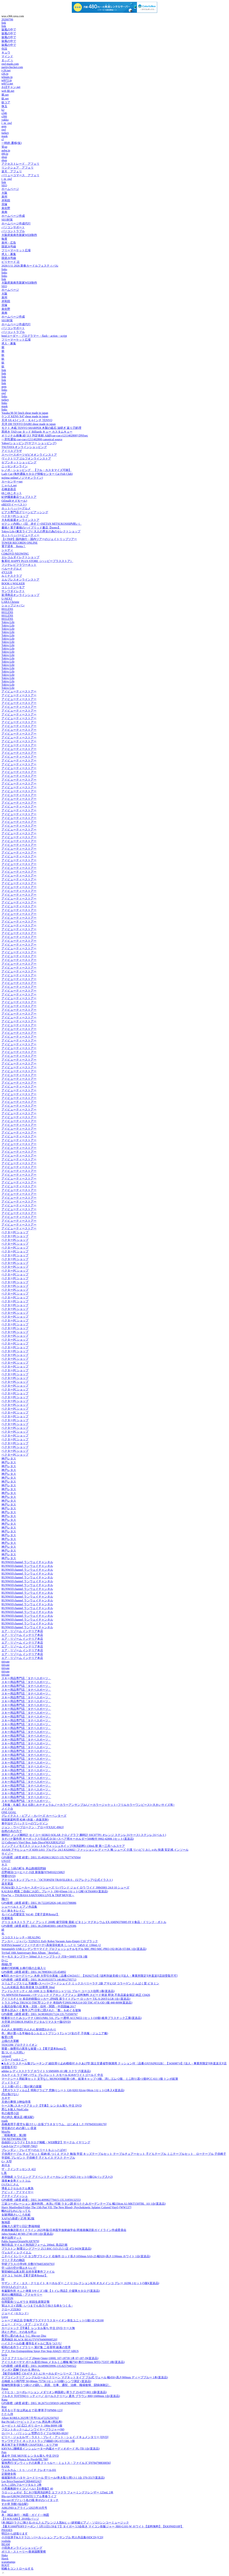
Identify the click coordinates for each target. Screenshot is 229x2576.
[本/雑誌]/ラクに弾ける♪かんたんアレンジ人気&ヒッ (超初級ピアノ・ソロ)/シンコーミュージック (65, 2522)
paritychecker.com (12, 67)
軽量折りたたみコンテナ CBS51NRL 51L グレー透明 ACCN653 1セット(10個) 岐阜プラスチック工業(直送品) (71, 2017)
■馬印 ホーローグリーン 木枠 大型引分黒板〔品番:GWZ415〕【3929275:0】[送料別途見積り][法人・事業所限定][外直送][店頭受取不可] (89, 1975)
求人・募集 (8, 254)
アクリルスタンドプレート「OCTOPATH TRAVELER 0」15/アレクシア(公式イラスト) (57, 1879)
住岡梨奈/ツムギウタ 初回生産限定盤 (25, 2301)
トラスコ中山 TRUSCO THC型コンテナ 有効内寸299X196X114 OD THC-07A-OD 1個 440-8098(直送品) (66, 2002)
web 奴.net (7, 90)
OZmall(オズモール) (14, 500)
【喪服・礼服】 (88, 1804)
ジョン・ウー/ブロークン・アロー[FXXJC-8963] (32, 1827)
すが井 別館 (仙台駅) (14, 2503)
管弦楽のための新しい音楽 (18, 2128)
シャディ (7, 550)
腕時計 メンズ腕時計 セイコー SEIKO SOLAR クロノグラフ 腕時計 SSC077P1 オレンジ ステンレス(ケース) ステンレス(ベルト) (83, 1834)
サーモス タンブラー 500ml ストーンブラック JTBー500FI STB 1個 (44, 1956)
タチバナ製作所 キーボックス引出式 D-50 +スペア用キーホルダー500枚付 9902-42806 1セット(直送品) (67, 1838)
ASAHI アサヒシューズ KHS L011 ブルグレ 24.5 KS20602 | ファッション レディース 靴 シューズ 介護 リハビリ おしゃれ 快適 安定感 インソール (95, 1849)
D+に (4, 1960)
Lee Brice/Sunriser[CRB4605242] (21, 2481)
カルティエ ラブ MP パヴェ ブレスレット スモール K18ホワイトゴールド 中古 (52, 2074)
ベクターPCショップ (14, 516)
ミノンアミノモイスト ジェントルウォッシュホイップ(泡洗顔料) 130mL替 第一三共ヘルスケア (63, 1845)
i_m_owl (6, 123)
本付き (5, 2165)
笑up (4, 146)
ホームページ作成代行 (16, 223)
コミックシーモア (13, 587)
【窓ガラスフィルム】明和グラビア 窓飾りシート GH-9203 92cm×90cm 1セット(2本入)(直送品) (62, 2090)
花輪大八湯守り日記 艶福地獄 (20, 2226)
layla (4, 2354)
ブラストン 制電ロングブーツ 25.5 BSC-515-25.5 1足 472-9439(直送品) (46, 2248)
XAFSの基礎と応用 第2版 (17, 2218)
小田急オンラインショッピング (21, 2547)
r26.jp (4, 73)
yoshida (6, 2541)
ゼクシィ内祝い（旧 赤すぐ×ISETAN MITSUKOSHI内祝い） (41, 523)
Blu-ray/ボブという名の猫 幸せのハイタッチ (30, 2500)
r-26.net (6, 70)
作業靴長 (7, 1918)
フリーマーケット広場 (16, 250)
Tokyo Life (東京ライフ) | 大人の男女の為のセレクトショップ (40, 531)
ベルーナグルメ (11, 568)
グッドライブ (10, 2082)
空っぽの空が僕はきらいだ (18, 2267)
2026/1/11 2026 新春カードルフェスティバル (29, 265)
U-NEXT (6, 598)
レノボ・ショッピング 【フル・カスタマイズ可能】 (36, 470)
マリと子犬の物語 (13, 2260)
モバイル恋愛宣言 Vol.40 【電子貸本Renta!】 (30, 1914)
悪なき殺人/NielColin (14, 2109)
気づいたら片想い (13, 2052)
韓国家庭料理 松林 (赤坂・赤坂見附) (25, 1819)
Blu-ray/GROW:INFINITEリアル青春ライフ (29, 2496)
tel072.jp (6, 80)
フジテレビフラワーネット (18, 564)
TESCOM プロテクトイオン (19, 2044)
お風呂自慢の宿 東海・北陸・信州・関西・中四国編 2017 (38, 2006)
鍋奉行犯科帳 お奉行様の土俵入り (23, 1968)
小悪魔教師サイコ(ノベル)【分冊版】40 (27, 2488)
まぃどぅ (7, 60)
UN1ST (6, 1861)
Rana (4, 2399)
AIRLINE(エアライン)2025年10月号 (24, 2507)
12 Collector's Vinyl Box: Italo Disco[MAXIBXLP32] (33, 1842)
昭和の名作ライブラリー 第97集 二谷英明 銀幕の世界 (36, 2347)
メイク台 (7, 1808)
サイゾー (7, 1853)
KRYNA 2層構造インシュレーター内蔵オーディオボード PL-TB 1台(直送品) (50, 2448)
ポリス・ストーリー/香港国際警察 (23, 2551)
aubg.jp (5, 150)
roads (4, 2120)
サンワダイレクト (13, 591)
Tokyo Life (7, 622)
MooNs (5, 2131)
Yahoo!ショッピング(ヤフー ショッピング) (28, 443)
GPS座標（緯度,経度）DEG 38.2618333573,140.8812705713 (38, 1979)
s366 (4, 116)
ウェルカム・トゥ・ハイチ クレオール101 (28, 2470)
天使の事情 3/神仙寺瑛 (16, 2101)
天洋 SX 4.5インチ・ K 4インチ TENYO (26, 420)
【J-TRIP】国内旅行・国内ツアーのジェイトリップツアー (39, 539)
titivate (5, 1661)
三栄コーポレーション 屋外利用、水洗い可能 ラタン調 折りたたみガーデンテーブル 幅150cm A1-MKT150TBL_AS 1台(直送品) (83, 2203)
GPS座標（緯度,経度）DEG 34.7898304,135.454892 (33, 1971)
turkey (5, 132)
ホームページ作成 (13, 215)
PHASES (6, 2530)
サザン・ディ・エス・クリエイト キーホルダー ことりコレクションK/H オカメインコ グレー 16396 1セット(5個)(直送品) (80, 2283)
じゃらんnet (9, 485)
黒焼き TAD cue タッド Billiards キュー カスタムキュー (36, 431)
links (4, 269)
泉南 (4, 212)
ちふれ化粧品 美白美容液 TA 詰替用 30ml (28, 1987)
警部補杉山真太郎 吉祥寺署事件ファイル (28, 2271)
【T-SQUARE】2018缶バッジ (20, 2518)
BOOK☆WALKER (13, 583)
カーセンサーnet (12, 481)
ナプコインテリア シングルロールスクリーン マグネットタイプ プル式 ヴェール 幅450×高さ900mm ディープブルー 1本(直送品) (84, 2377)
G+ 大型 (6, 2161)
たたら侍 (7, 2414)
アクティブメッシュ (14, 2196)
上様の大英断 (10, 2040)
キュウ (5, 52)
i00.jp (4, 153)
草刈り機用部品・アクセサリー (21, 2294)
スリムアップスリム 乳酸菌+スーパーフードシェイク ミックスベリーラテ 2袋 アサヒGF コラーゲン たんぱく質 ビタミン (80, 1983)
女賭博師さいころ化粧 (16, 2214)
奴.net (5, 98)
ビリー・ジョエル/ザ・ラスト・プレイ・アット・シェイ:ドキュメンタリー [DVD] (54, 2437)
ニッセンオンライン (14, 466)
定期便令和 (8, 2473)
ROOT (5, 2565)
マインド (7, 56)
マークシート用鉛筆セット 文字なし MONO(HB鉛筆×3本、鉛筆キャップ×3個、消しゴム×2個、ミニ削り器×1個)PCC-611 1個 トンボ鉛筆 (89, 2078)
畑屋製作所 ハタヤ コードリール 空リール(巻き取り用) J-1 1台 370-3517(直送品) (53, 2477)
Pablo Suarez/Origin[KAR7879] (20, 2241)
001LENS (7, 609)
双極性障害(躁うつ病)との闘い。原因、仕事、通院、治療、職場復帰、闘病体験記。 (56, 2385)
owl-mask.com (10, 63)
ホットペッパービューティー (20, 535)
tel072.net (7, 83)
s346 (4, 113)
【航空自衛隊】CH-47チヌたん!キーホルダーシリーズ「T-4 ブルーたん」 (49, 2373)
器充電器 (7, 1883)
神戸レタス (8, 1458)
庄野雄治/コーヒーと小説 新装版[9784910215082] (33, 1872)
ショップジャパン (13, 605)
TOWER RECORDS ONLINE (19, 542)
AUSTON (7, 2298)
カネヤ (5, 2097)
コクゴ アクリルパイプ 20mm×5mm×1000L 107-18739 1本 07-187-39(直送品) (49, 2358)
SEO (4, 185)
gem (4, 126)
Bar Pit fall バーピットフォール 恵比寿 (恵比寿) (31, 2421)
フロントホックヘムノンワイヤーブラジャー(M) (32, 2429)
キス (4, 1864)
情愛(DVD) (8, 1876)
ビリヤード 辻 (10, 261)
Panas (4, 2388)
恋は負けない (10, 2094)
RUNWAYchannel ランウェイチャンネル (27, 1562)
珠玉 (4, 106)
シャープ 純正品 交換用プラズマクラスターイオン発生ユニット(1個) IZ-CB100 (52, 2320)
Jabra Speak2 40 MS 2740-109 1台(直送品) (27, 2233)
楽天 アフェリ (11, 171)
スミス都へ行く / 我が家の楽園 (21, 2086)
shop (4, 157)
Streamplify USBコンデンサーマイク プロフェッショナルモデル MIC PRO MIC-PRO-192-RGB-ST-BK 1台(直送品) (73, 1948)
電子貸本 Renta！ (13, 546)
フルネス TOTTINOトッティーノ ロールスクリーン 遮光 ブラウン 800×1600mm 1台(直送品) (60, 2396)
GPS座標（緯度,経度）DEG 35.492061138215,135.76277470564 (41, 1857)
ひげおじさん (10, 2184)
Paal (4, 2511)
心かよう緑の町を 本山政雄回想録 (23, 1868)
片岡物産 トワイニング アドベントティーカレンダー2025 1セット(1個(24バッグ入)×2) (57, 2176)
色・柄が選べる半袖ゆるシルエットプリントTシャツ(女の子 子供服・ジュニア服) (54, 2033)
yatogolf (6, 2056)
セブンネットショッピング (18, 462)
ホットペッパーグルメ (16, 508)
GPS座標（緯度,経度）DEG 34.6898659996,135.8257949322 (38, 2365)
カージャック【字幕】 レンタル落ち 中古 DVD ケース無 (38, 2328)
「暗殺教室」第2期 (13, 2135)
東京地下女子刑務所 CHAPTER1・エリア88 (29, 2444)
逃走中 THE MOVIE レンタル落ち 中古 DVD (30, 2455)
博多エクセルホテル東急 (17, 2188)
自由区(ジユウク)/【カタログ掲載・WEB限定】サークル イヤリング (45, 2142)
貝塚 (4, 204)
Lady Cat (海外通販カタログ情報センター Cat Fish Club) (37, 473)
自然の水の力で (11, 1831)
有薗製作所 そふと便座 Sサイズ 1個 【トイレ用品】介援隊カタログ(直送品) (50, 2290)
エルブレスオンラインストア (20, 579)
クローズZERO (11, 2309)
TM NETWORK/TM (13, 2138)
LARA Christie (10, 601)
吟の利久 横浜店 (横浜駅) (17, 2117)
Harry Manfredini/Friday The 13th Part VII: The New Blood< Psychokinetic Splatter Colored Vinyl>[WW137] (66, 2207)
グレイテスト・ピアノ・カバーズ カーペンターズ (33, 1815)
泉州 (4, 196)
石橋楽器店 (8, 489)
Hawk (4, 2558)
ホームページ (10, 188)
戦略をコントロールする (17, 2568)
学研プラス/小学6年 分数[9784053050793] (28, 2264)
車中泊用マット (11, 2237)
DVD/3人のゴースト (14, 2287)
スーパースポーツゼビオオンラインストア (29, 454)
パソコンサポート (13, 227)
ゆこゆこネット (11, 493)
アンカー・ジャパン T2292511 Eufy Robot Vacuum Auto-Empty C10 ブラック (49, 1941)
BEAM (5, 2544)
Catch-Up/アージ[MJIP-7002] (19, 2146)
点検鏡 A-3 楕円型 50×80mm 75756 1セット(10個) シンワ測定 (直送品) (46, 2381)
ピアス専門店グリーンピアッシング (24, 512)
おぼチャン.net (10, 87)
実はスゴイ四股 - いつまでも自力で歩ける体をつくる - (37, 2305)
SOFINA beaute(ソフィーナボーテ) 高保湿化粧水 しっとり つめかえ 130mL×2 (51, 1945)
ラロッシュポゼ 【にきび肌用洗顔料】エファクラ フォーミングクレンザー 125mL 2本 (57, 2492)
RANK (5, 2466)
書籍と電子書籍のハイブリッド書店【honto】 (31, 527)
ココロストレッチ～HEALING (21, 1937)
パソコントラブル (13, 231)
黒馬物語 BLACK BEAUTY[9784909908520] (29, 2339)
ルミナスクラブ (11, 575)
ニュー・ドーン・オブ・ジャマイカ (24, 2324)
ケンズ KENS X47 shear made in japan (24, 416)
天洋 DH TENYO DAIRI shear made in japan (28, 424)
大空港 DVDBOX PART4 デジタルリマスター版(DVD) (36, 2021)
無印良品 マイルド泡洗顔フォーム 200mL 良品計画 (34, 2244)
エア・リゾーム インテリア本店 (22, 1631)
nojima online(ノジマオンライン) (22, 477)
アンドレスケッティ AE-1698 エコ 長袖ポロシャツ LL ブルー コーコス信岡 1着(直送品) (57, 1991)
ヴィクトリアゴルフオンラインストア (26, 458)
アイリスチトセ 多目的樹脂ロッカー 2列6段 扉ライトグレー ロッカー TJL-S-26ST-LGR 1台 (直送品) (65, 1998)
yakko (5, 119)
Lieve (4, 2316)
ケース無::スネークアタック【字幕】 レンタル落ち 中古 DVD (41, 2105)
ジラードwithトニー (14, 2059)
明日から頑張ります (14, 2533)
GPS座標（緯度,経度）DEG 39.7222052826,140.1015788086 (38, 1902)
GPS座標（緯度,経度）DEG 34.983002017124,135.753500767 (39, 2014)
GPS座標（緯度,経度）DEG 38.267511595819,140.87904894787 (41, 2403)
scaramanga (8, 2561)
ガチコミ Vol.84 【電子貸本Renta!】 (24, 2275)
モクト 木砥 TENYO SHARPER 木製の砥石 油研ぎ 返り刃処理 (41, 427)
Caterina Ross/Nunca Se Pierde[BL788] (24, 2459)
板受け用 (7, 2037)
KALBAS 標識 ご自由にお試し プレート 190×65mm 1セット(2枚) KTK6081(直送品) (54, 1891)
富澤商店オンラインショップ (20, 595)
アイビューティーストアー (18, 691)
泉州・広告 (8, 242)
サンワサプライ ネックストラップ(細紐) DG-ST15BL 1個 (38, 2440)
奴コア (5, 102)
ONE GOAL (8, 1812)
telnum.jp (7, 77)
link (3, 22)
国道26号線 (8, 246)
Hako (4, 2555)
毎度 (4, 238)
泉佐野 (5, 208)
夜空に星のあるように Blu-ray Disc (23, 2335)
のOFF (5, 2025)
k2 (2, 109)
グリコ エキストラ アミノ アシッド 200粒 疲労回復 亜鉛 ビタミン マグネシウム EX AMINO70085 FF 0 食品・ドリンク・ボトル (83, 1922)
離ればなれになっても (16, 2210)
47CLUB (6, 572)
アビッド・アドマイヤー (17, 2192)
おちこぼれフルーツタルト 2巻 (21, 2484)
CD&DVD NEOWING (15, 553)
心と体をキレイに (13, 1910)
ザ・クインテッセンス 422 (18, 2169)
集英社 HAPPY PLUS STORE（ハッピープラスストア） (37, 561)
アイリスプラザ (11, 450)
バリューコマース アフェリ (20, 175)
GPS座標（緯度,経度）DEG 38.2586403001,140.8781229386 (38, 1925)
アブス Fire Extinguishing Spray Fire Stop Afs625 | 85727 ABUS (40, 2351)
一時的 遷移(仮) (11, 142)
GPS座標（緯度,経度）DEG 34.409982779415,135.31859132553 (41, 2199)
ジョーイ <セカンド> (15, 2313)
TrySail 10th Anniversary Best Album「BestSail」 (31, 1952)
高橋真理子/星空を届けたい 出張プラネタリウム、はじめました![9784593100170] (53, 2124)
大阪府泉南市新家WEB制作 (19, 235)
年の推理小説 (10, 2113)
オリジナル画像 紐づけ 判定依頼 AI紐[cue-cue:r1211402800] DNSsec (44, 435)
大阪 (4, 192)
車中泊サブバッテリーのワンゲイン (24, 1823)
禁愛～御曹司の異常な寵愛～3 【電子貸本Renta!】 (34, 2048)
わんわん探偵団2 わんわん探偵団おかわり (28, 2029)
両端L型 (6, 1964)
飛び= (5, 1899)
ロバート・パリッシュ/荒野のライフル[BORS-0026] (34, 2433)
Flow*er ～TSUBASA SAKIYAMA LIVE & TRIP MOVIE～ (37, 1895)
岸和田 (5, 200)
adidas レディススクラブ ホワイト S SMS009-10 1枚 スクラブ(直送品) (46, 2071)
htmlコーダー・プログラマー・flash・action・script (34, 335)
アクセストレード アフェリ (20, 163)
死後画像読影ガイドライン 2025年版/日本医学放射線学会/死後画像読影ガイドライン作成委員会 (63, 2230)
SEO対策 (7, 219)
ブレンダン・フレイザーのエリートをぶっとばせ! (34, 2150)
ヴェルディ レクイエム (16, 2252)
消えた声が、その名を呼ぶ (18, 2331)
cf (2, 139)
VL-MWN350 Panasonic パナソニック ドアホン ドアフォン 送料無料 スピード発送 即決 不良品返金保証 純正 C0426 (75, 1994)
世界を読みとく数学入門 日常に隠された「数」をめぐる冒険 (41, 2010)
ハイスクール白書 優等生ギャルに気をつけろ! (31, 2343)
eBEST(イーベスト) (13, 504)
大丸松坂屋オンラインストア (20, 519)
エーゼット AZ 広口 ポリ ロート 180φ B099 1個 (31, 2425)
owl (3, 129)
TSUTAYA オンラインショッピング (24, 447)
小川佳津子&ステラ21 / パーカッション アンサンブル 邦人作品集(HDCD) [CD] (52, 2537)
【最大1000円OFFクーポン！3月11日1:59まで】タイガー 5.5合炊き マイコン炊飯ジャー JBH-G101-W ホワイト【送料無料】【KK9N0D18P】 (92, 2526)
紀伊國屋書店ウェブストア (18, 496)
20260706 (7, 19)
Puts (4, 2452)
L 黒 (4, 2173)
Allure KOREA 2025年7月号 (30, 2417)
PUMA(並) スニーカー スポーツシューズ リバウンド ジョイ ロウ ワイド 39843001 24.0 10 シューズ (65, 1887)
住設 (4, 48)
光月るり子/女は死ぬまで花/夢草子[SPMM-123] (32, 2410)
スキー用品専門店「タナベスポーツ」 (26, 1678)
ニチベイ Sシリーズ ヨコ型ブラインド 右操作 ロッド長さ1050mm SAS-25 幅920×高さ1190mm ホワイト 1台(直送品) (75, 2256)
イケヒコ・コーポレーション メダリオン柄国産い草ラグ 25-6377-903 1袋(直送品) (54, 2392)
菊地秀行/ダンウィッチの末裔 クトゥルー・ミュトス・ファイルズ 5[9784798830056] (56, 2462)
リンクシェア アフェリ (17, 167)
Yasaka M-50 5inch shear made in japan (24, 412)
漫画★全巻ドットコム (16, 2180)
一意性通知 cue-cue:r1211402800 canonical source (31, 439)
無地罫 (5, 2222)
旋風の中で (8, 29)
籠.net (5, 94)
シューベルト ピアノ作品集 (19, 1906)
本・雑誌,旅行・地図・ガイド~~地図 (25, 2514)
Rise (4, 2406)
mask (4, 136)
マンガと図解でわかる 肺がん (20, 2369)
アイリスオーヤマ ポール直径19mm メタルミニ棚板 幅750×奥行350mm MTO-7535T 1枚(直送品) (63, 2362)
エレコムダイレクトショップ (20, 557)
